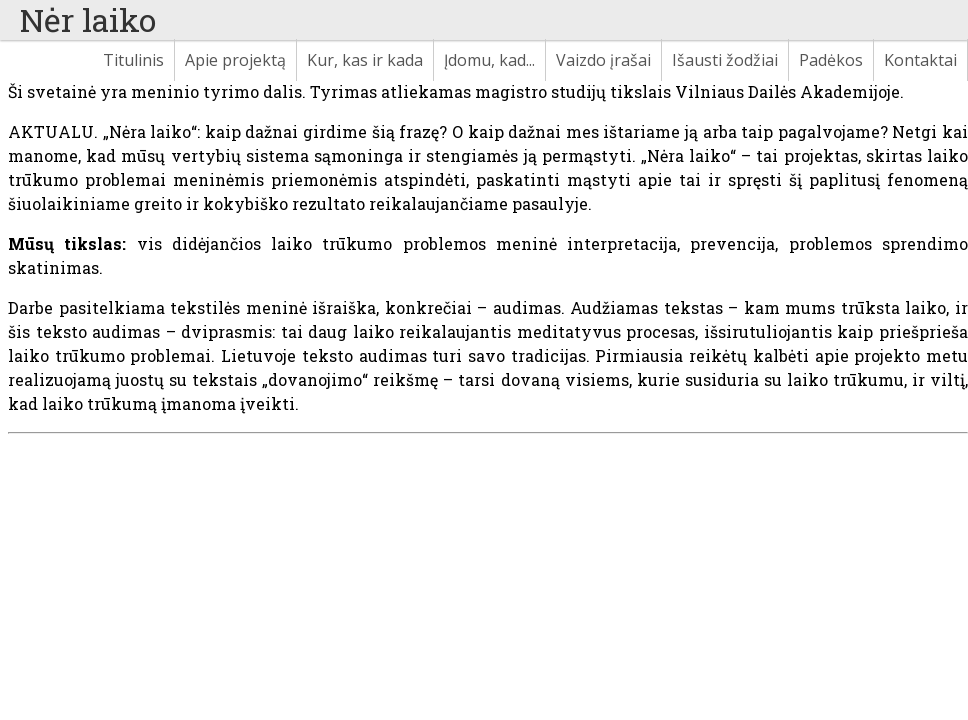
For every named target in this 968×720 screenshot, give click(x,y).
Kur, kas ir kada (365, 60)
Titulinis (133, 60)
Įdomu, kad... (489, 60)
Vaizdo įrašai (603, 60)
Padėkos (831, 60)
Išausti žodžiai (725, 60)
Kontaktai (920, 60)
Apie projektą (235, 60)
